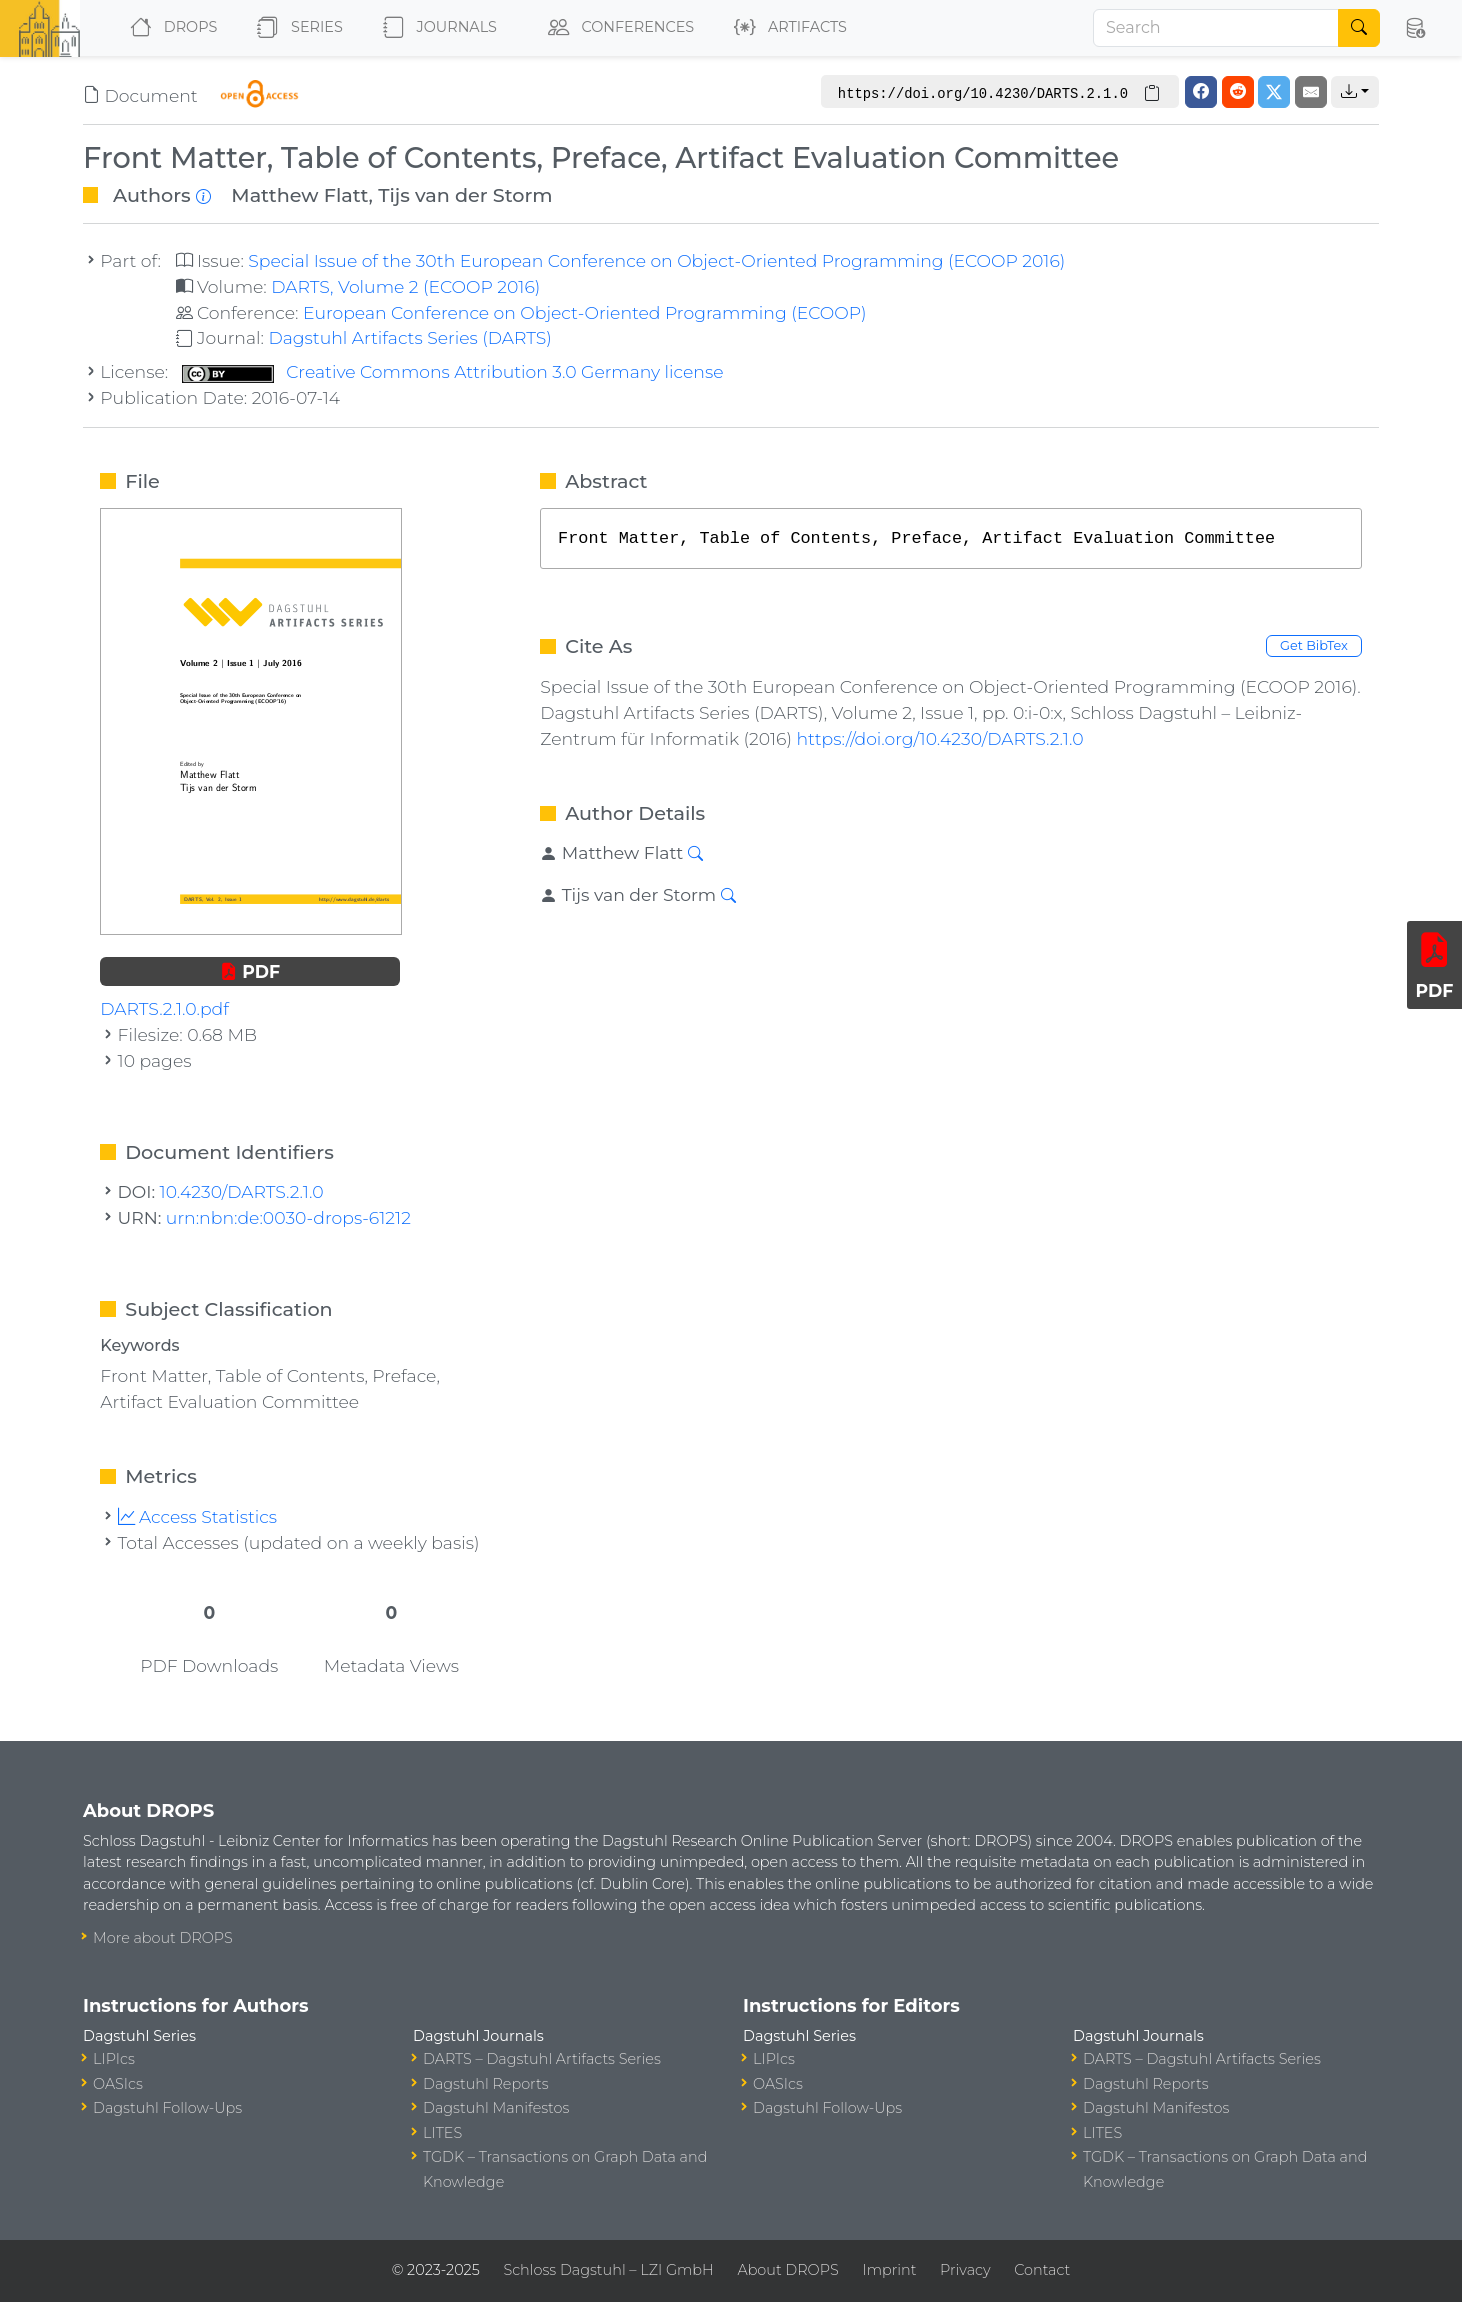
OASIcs (118, 2084)
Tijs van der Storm (465, 195)
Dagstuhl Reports (486, 2084)
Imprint (889, 2270)
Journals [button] (436, 28)
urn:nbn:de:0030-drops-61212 (288, 1217)
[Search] (1216, 28)
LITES (442, 2133)
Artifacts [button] (786, 28)
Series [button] (295, 28)
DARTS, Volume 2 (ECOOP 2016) (405, 286)
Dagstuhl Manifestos (496, 2108)
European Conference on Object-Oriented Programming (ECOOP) (584, 312)
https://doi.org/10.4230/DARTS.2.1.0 (939, 738)
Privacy (965, 2270)
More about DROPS (163, 1938)
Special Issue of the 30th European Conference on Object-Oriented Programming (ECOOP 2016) (656, 260)
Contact (1042, 2270)
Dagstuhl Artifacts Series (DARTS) (409, 337)
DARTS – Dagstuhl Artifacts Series (542, 2059)
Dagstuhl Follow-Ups (167, 2108)
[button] (1415, 28)
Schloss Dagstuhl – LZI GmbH (608, 2270)
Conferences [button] (617, 28)
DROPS (169, 28)
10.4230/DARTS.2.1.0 (242, 1191)
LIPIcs (114, 2059)
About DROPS (787, 2270)
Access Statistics (198, 1516)
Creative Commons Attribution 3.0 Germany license (453, 371)
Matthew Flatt (299, 195)
